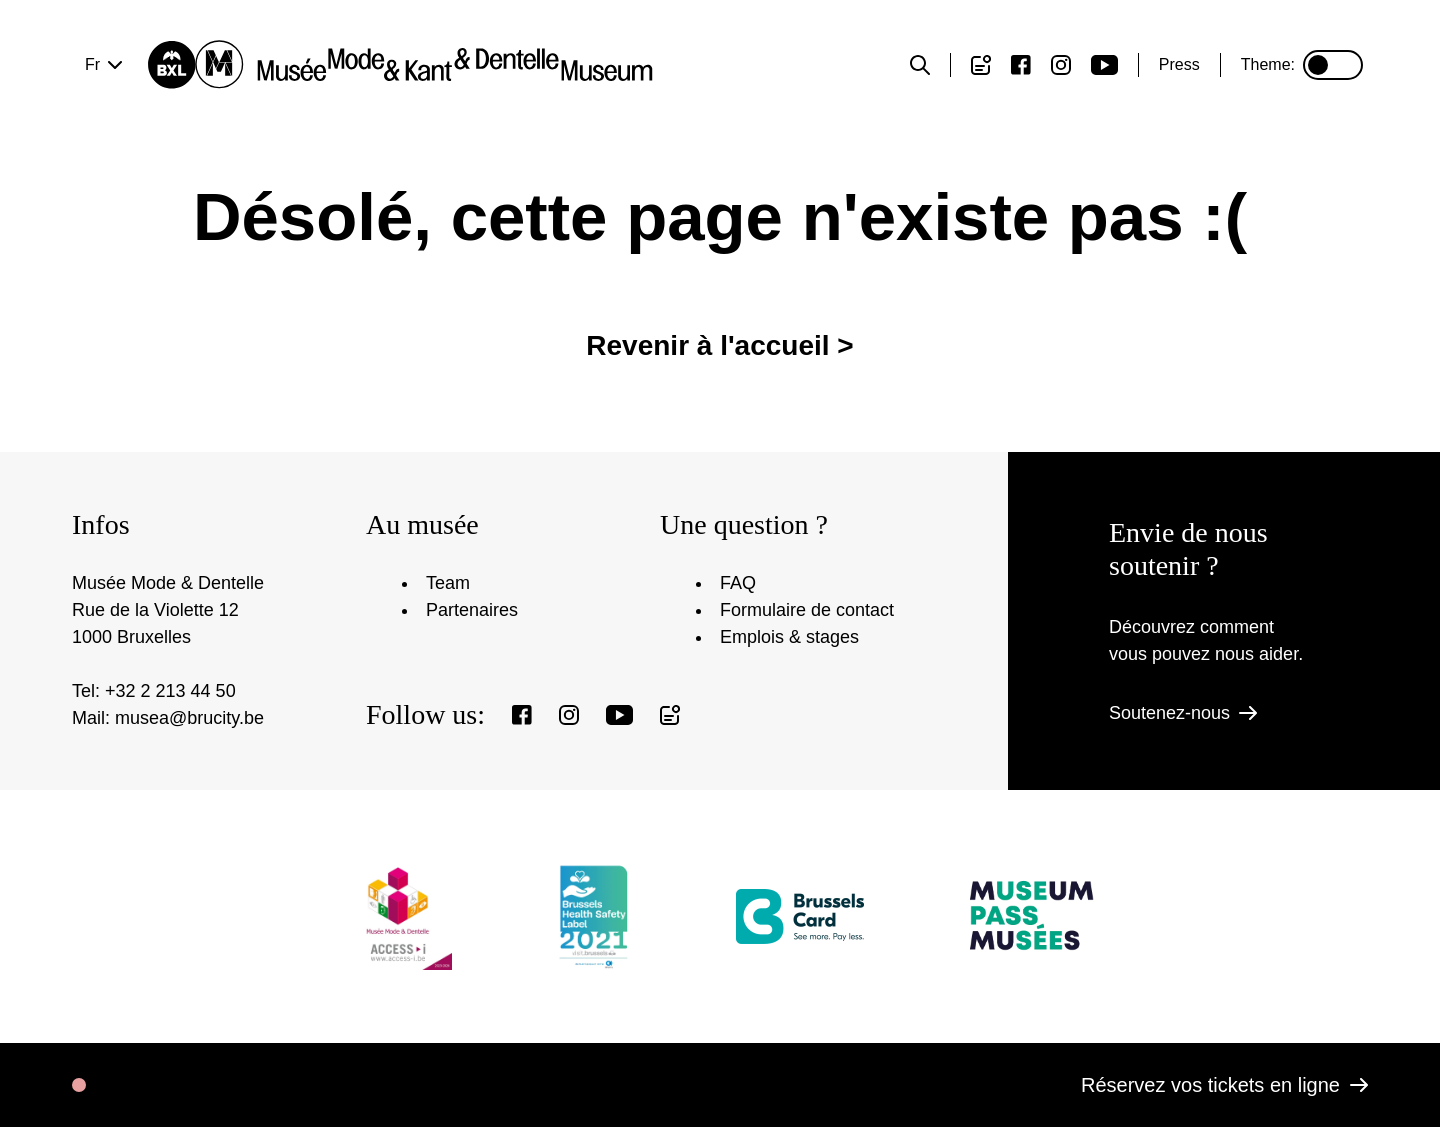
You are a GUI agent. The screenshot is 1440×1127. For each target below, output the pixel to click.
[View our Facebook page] (1021, 65)
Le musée (720, 142)
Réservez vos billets (1234, 142)
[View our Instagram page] (1061, 65)
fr (92, 64)
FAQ (738, 583)
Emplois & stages (789, 637)
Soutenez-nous (1183, 713)
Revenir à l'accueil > (719, 377)
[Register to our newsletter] (981, 65)
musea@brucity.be (189, 718)
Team (448, 583)
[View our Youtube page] (1104, 65)
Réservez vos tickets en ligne (1224, 1085)
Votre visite (206, 142)
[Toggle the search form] (920, 65)
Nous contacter (978, 142)
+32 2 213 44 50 (170, 691)
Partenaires (472, 610)
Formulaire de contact (807, 610)
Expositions (463, 142)
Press (1179, 64)
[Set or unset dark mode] (1333, 65)
